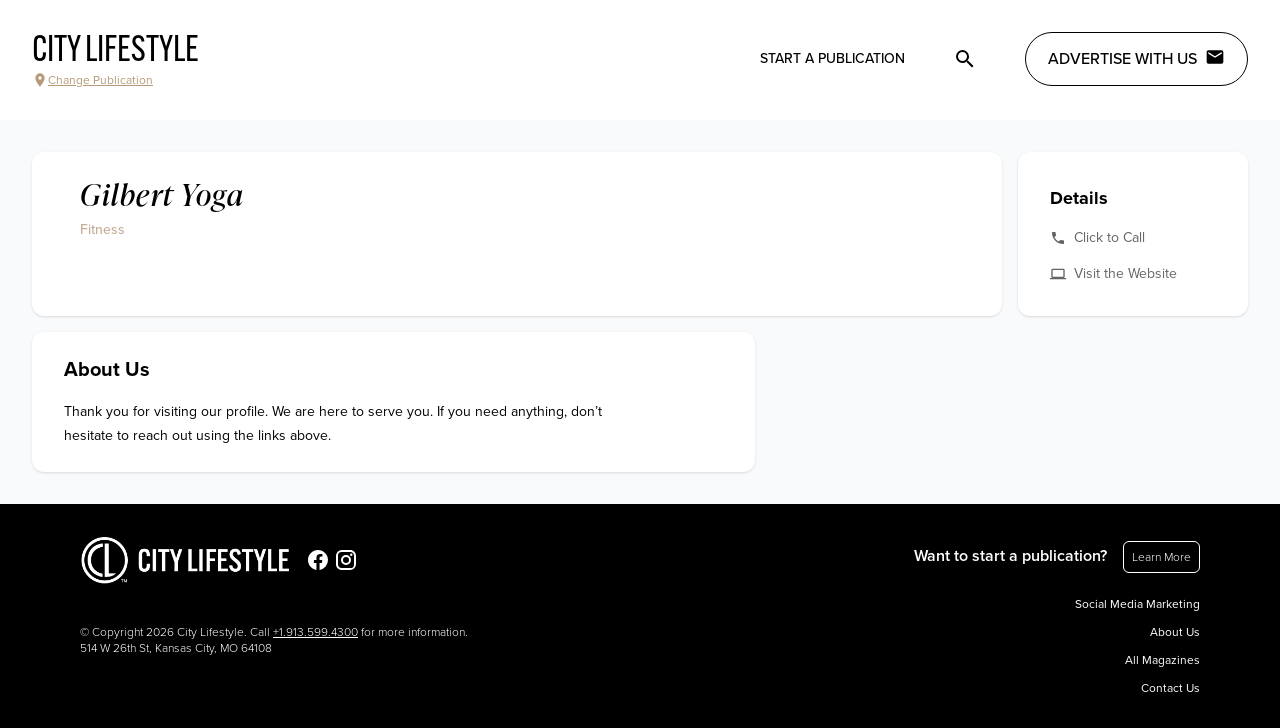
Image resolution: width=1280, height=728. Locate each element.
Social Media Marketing (1137, 604)
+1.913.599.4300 (315, 632)
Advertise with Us (1136, 58)
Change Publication (92, 80)
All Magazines (1162, 660)
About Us (1175, 632)
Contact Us (1170, 688)
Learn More (1161, 557)
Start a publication (832, 58)
